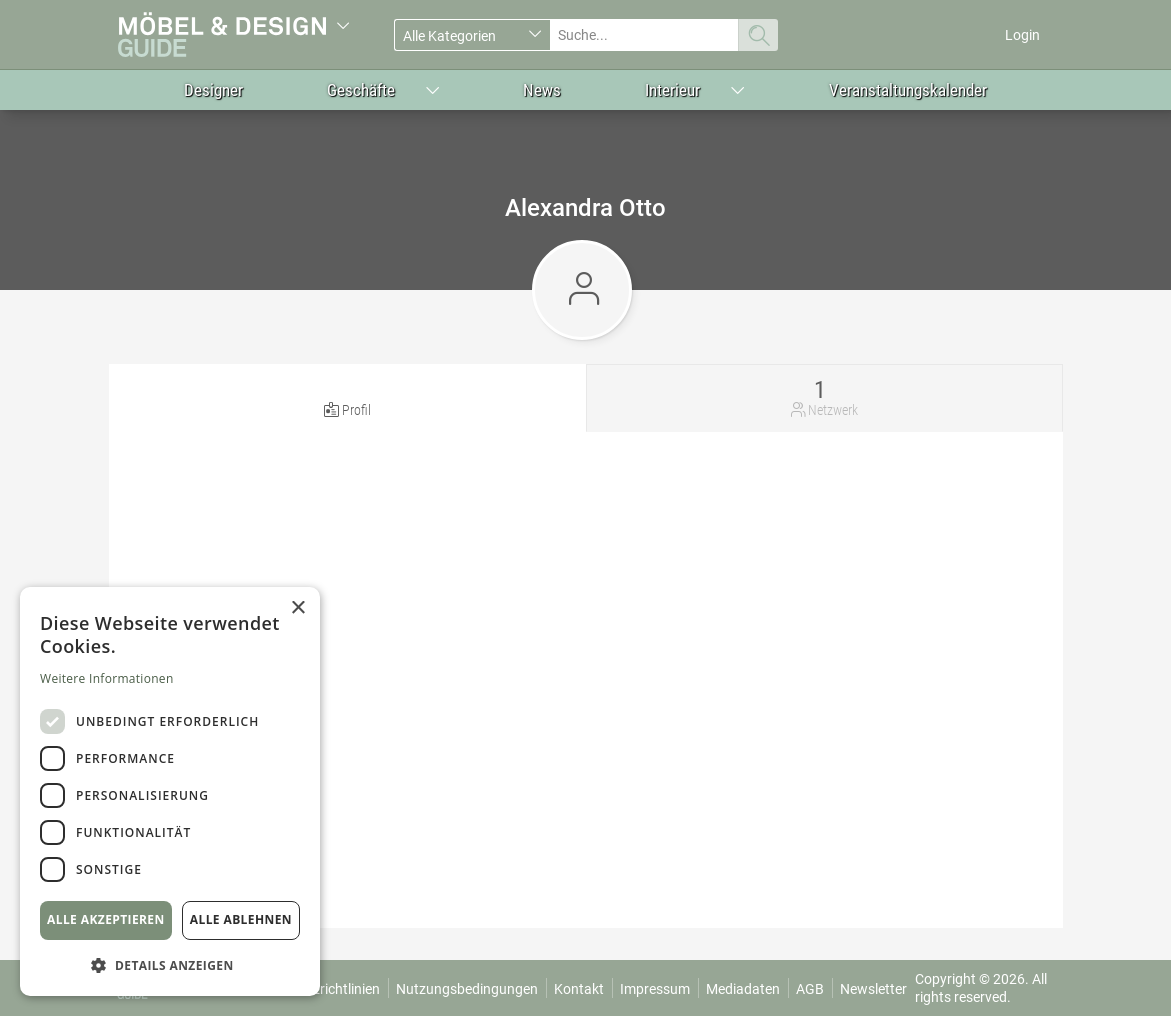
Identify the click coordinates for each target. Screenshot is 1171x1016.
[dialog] (170, 791)
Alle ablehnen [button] (241, 919)
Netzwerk (833, 410)
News (542, 90)
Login (1022, 35)
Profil (356, 410)
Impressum (655, 989)
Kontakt (579, 989)
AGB (810, 989)
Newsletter (873, 989)
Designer (213, 90)
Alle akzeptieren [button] (106, 919)
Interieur (672, 90)
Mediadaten (743, 989)
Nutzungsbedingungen (467, 989)
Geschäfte (361, 90)
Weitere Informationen (107, 678)
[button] (170, 964)
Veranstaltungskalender (908, 90)
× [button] (297, 608)
